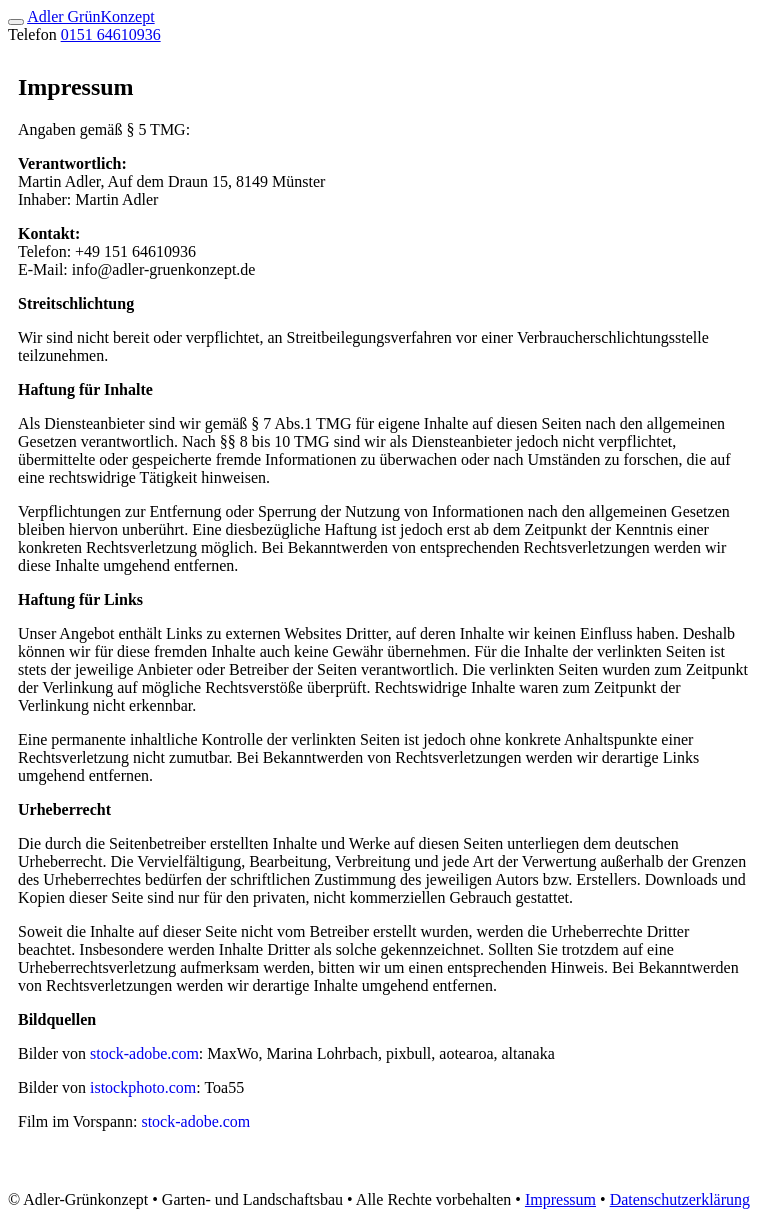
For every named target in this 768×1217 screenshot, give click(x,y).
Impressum (560, 1199)
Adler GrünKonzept (91, 16)
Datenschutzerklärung (680, 1199)
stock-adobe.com (144, 1053)
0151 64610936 (111, 34)
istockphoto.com (143, 1087)
